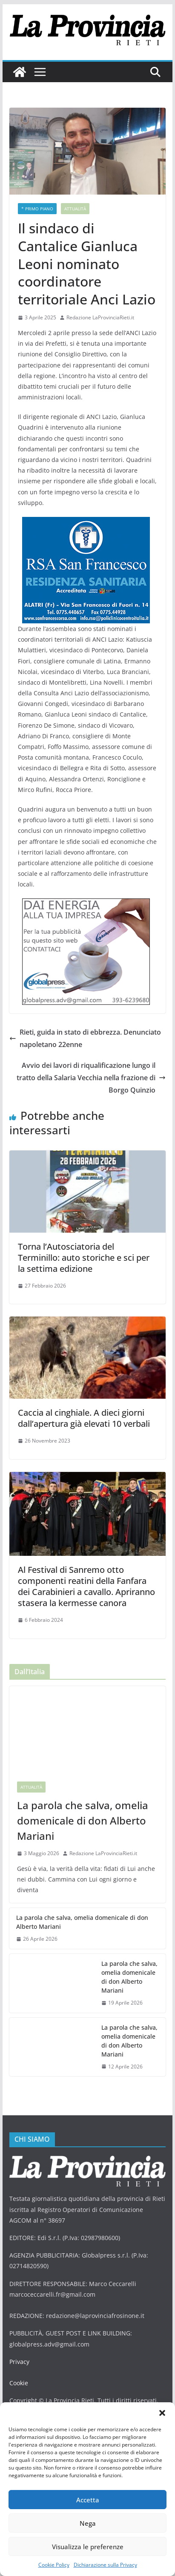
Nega (88, 2523)
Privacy (19, 2362)
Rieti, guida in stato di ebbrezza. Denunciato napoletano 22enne (85, 1038)
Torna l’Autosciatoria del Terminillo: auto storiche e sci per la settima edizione (83, 1257)
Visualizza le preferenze (87, 2546)
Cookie (18, 2383)
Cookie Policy (53, 2564)
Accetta (87, 2500)
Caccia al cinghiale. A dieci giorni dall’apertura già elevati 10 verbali (84, 1418)
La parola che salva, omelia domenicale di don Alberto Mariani (82, 1820)
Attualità (75, 209)
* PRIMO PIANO (37, 209)
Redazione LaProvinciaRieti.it (100, 317)
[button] (162, 2413)
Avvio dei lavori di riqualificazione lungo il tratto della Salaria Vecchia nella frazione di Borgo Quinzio (91, 1078)
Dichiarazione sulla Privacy (105, 2564)
